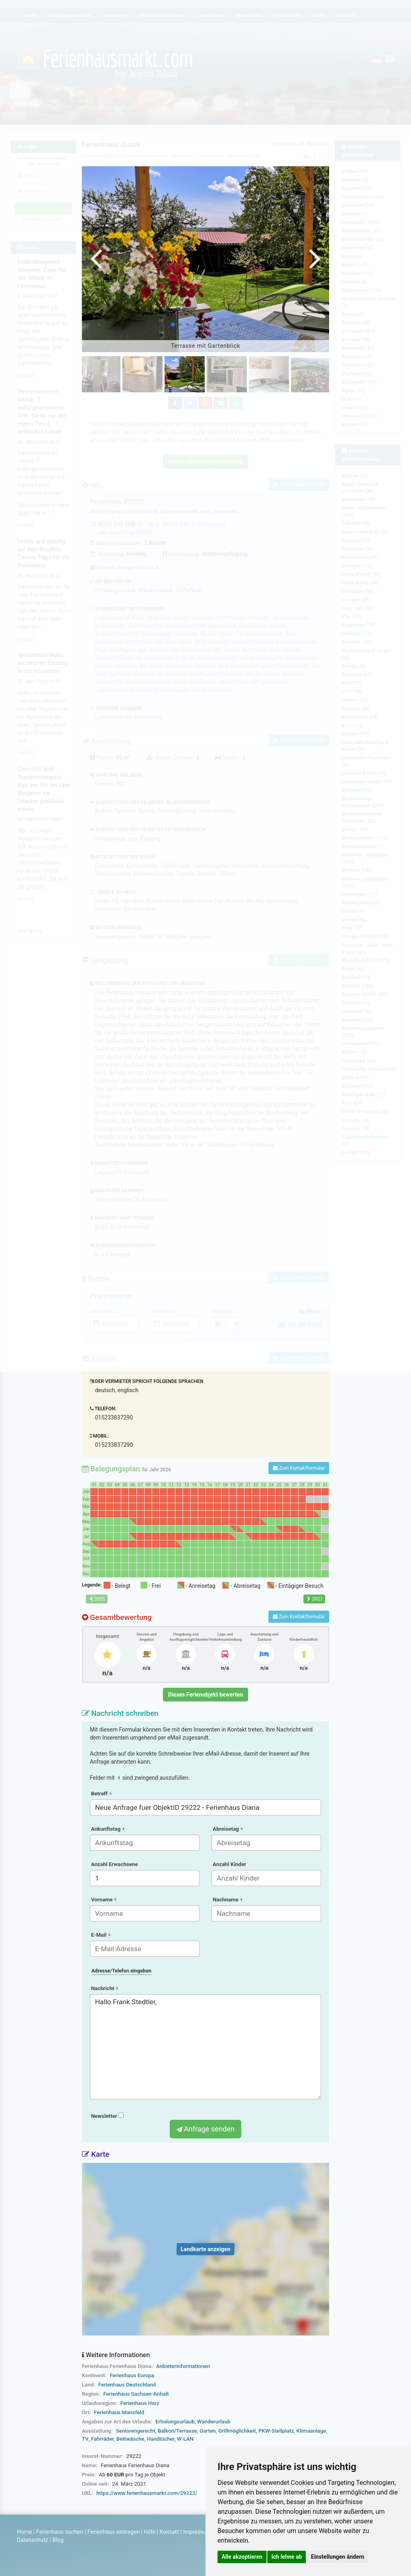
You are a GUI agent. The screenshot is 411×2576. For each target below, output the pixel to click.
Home (24, 2532)
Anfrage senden (205, 2129)
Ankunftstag (107, 1829)
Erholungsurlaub (174, 2422)
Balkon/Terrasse (177, 2431)
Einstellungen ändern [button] (337, 2557)
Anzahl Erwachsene (114, 1864)
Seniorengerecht (135, 2431)
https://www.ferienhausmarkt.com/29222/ (146, 2493)
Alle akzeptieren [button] (242, 2557)
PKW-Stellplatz (276, 2431)
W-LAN (185, 2439)
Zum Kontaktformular (299, 1468)
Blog (57, 2540)
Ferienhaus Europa (132, 2375)
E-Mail (100, 1935)
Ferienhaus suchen (59, 2532)
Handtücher (161, 2439)
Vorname (103, 1900)
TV (85, 2439)
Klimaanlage (311, 2431)
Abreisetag (227, 1829)
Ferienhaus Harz (139, 2403)
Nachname (227, 1900)
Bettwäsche (130, 2439)
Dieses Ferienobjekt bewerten (205, 1694)
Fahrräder (102, 2439)
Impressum (197, 2532)
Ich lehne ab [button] (286, 2557)
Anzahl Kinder (229, 1864)
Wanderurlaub (213, 2422)
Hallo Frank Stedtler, (205, 2046)
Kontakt (169, 2532)
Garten (207, 2431)
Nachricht (104, 1988)
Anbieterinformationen (183, 2366)
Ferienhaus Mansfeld (119, 2412)
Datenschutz (32, 2540)
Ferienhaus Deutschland (127, 2385)
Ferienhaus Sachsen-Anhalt (136, 2394)
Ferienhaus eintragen (113, 2532)
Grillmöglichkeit (237, 2431)
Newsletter (107, 2116)
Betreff (101, 1794)
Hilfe (149, 2532)
